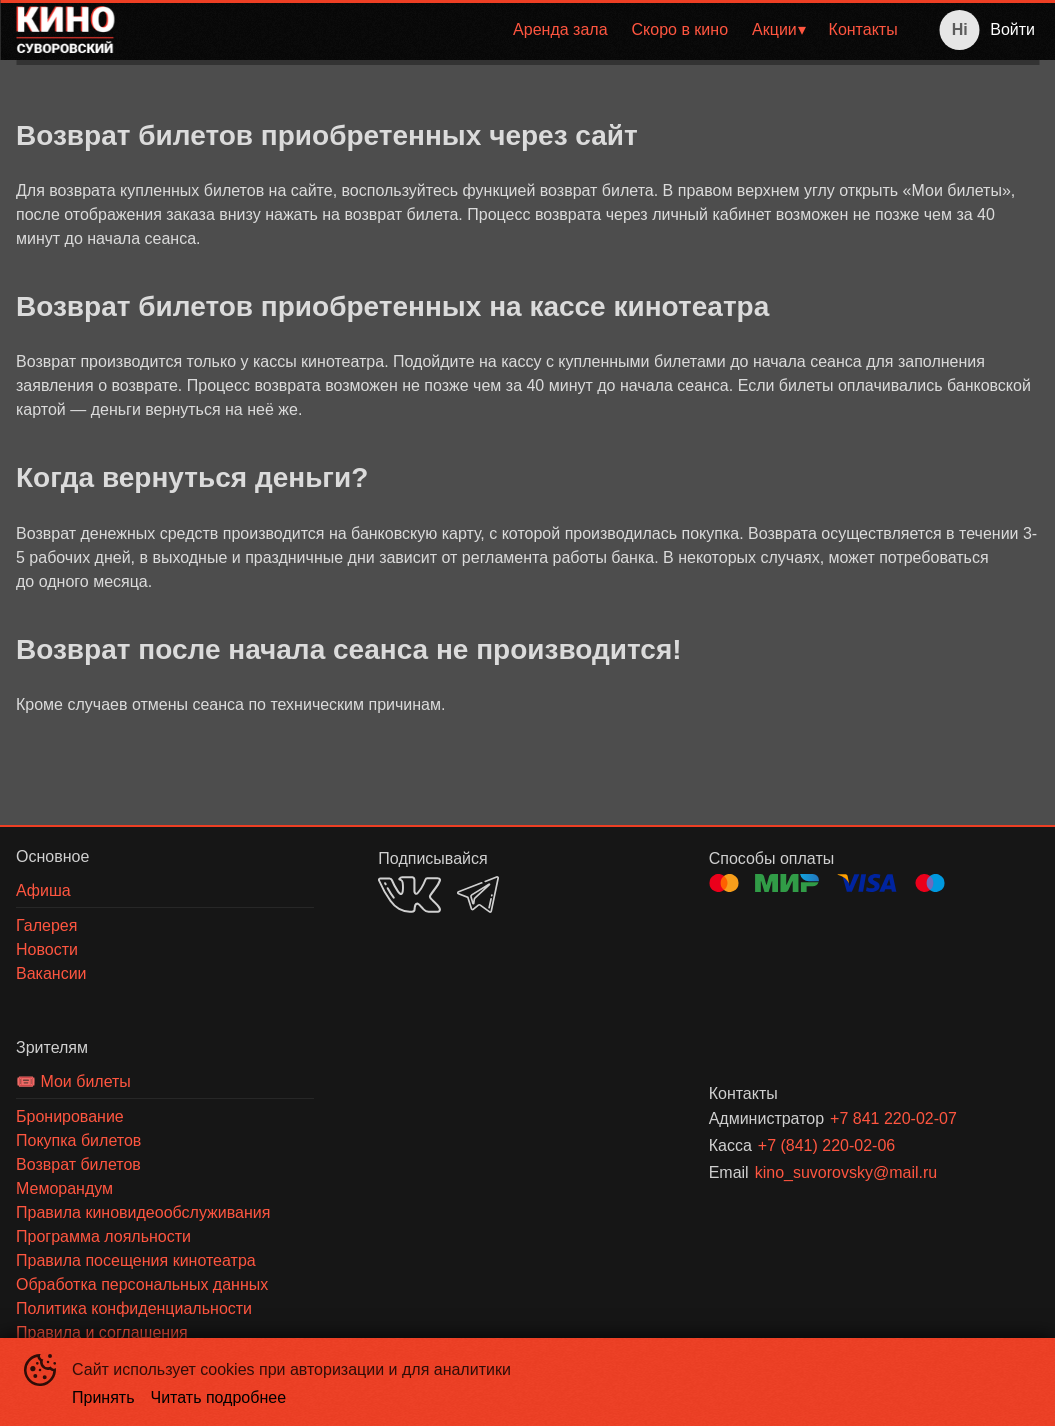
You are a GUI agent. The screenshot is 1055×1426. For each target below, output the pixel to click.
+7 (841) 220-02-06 (826, 1145)
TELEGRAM (478, 894)
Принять (103, 1397)
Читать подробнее (219, 1397)
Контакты (863, 29)
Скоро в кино (680, 29)
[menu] (520, 30)
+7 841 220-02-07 (893, 1118)
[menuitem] (560, 30)
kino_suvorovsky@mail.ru (846, 1172)
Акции (774, 29)
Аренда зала (560, 29)
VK (409, 894)
